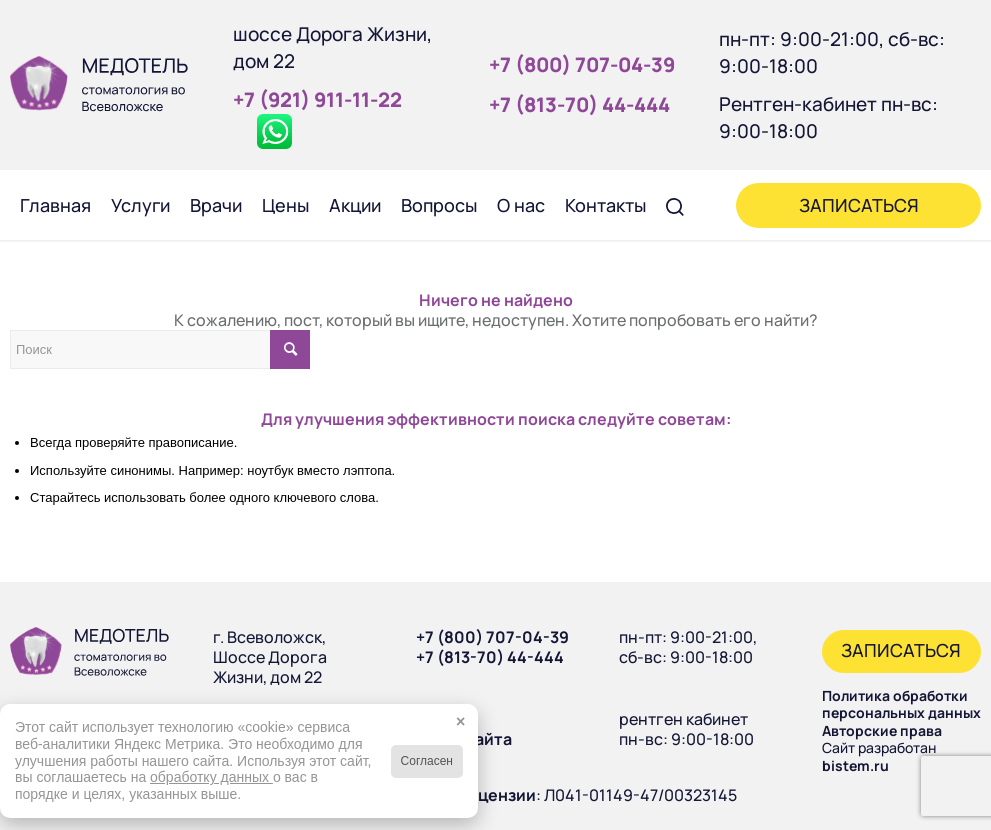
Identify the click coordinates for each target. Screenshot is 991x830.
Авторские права (882, 730)
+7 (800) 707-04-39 (492, 637)
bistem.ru (855, 765)
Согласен (427, 761)
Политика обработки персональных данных (901, 704)
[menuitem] (55, 205)
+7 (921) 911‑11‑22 (317, 99)
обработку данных (211, 777)
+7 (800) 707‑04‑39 (582, 64)
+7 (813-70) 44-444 (490, 657)
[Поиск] (675, 205)
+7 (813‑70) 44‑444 (579, 104)
